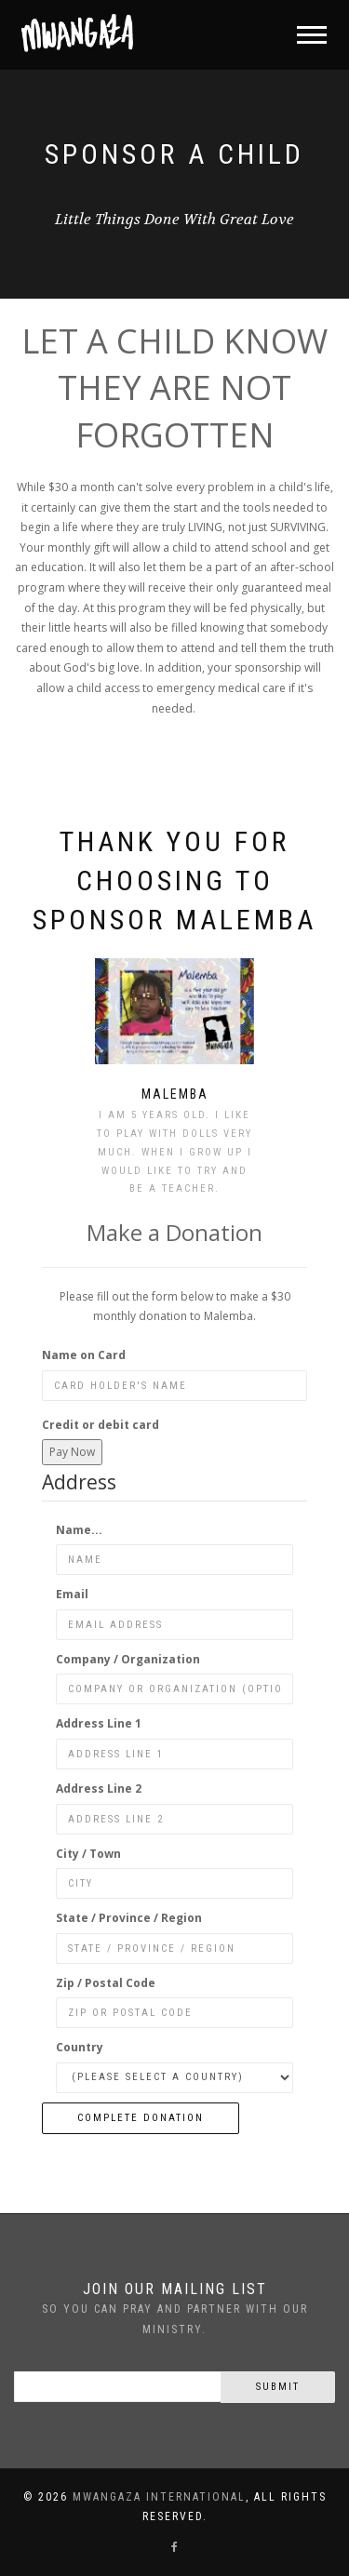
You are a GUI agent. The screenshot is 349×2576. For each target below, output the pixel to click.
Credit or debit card (100, 1425)
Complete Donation (140, 2118)
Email (72, 1594)
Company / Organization (128, 1659)
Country (79, 2047)
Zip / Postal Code (105, 1983)
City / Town (88, 1854)
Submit (278, 2387)
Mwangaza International (159, 2496)
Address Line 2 (98, 1788)
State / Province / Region (129, 1918)
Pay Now (72, 1452)
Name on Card (84, 1355)
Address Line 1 (98, 1723)
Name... (79, 1530)
